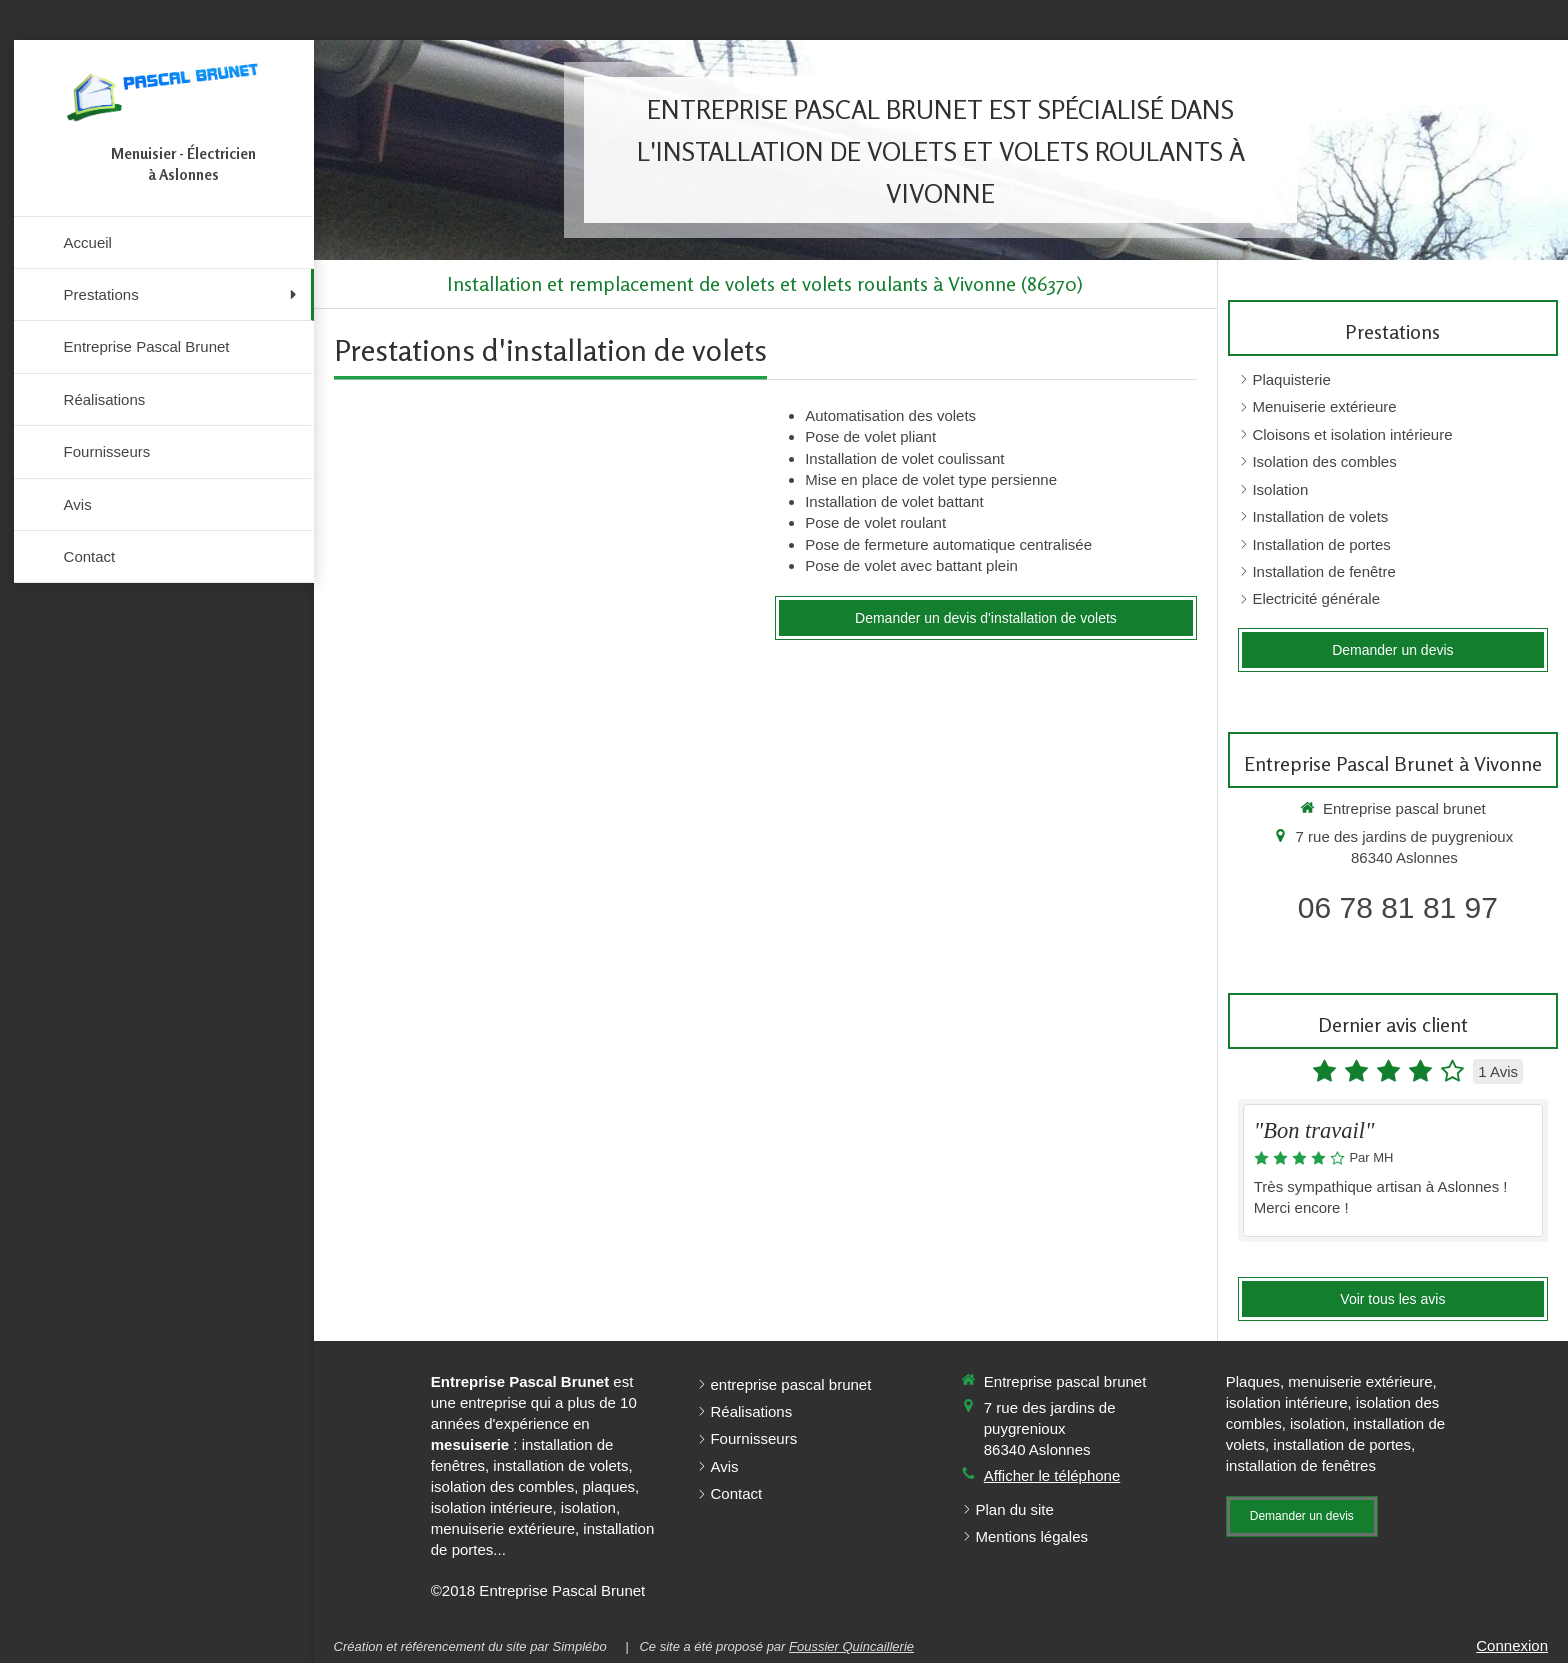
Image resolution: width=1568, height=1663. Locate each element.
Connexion (1512, 1645)
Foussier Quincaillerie (851, 1646)
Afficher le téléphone (1052, 1475)
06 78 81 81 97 (1398, 907)
